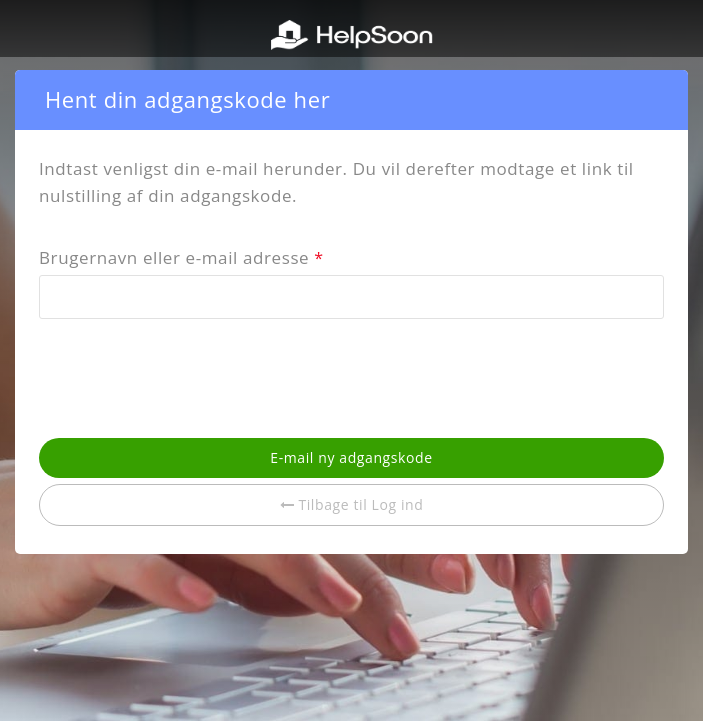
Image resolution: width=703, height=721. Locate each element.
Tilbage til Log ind (352, 504)
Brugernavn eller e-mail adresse (181, 259)
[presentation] (191, 378)
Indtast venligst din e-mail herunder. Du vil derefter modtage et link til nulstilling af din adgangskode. (336, 182)
